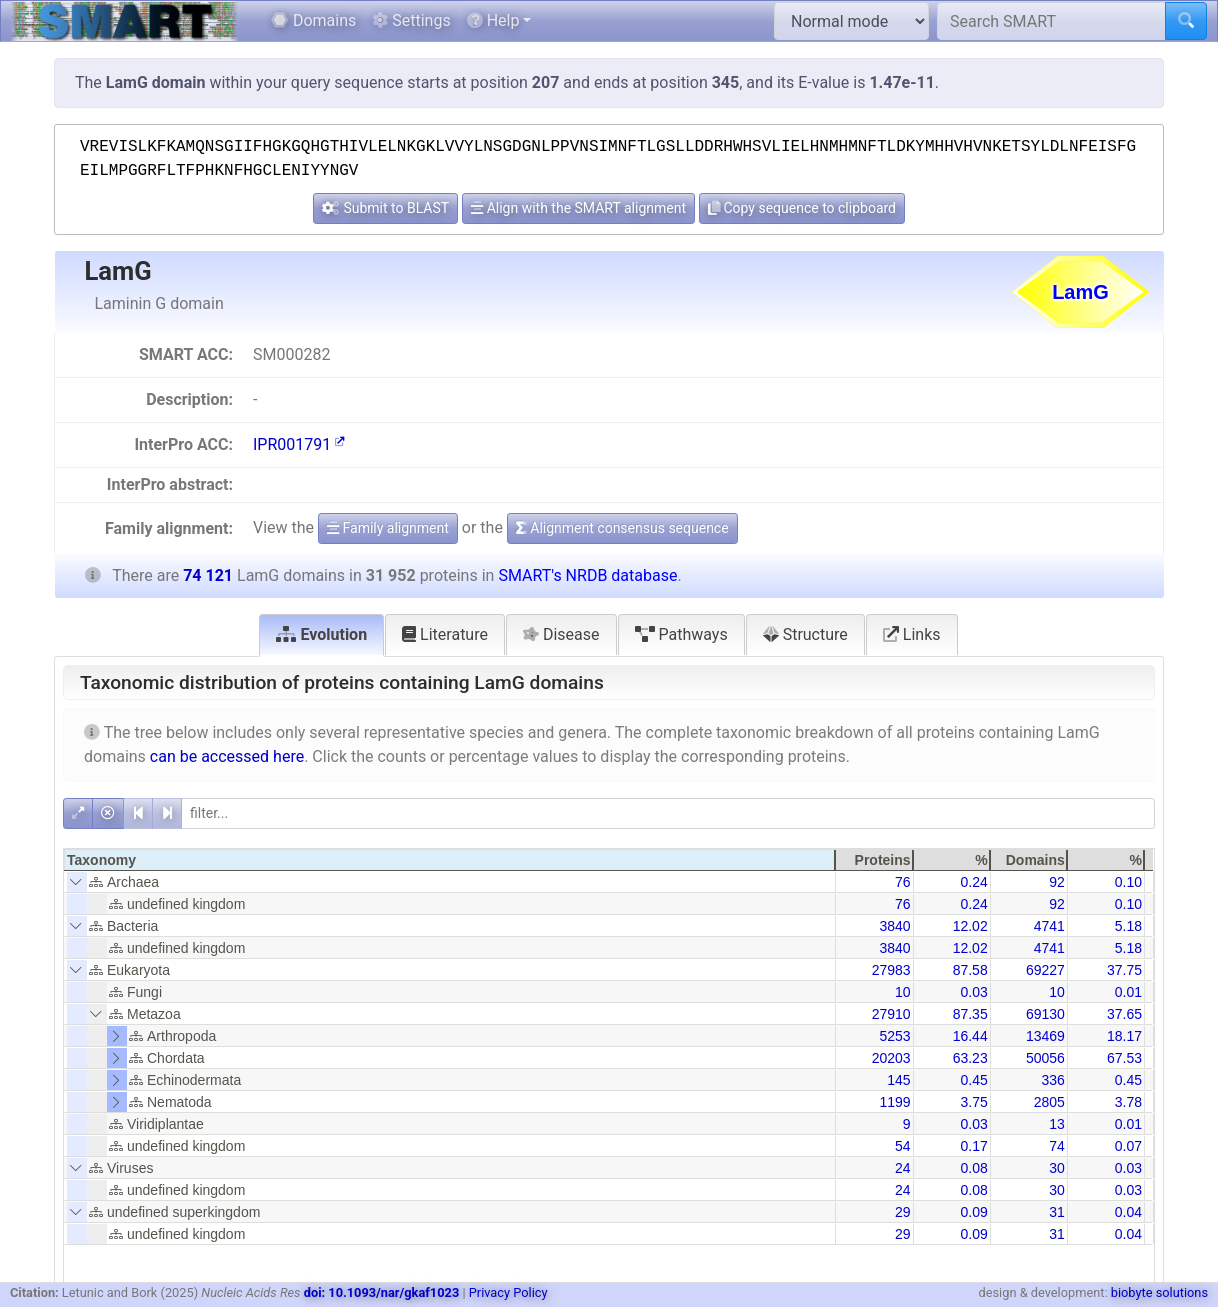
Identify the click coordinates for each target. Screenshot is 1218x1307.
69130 (1045, 1014)
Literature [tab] (445, 634)
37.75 (1124, 970)
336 (1052, 1080)
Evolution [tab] (321, 634)
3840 (894, 926)
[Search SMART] (1051, 21)
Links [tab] (912, 634)
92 (1057, 882)
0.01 (1128, 992)
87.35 (970, 1014)
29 (903, 1212)
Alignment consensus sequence (622, 528)
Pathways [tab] (681, 634)
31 (1057, 1212)
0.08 (973, 1168)
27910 (891, 1014)
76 (903, 882)
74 (1057, 1146)
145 (898, 1080)
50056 (1045, 1058)
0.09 (973, 1212)
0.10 (1128, 882)
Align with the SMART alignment (578, 208)
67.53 (1124, 1058)
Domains (313, 20)
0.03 (973, 992)
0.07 (1128, 1146)
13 (1057, 1124)
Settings (411, 20)
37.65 (1124, 1014)
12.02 (970, 926)
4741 (1049, 926)
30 (1057, 1168)
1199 (894, 1102)
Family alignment (388, 528)
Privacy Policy (508, 1292)
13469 (1045, 1036)
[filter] (668, 813)
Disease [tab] (561, 634)
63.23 (970, 1058)
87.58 (970, 970)
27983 (891, 970)
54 (903, 1146)
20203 (891, 1058)
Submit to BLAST (385, 208)
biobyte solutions (1159, 1292)
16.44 (970, 1036)
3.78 (1128, 1102)
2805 (1049, 1102)
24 (903, 1168)
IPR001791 (299, 444)
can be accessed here (227, 756)
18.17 (1124, 1036)
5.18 (1128, 926)
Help (493, 20)
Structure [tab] (805, 634)
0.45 (973, 1080)
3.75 (973, 1102)
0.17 (973, 1146)
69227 (1045, 970)
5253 (894, 1036)
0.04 (1128, 1212)
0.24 (973, 882)
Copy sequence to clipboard (802, 208)
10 (903, 992)
